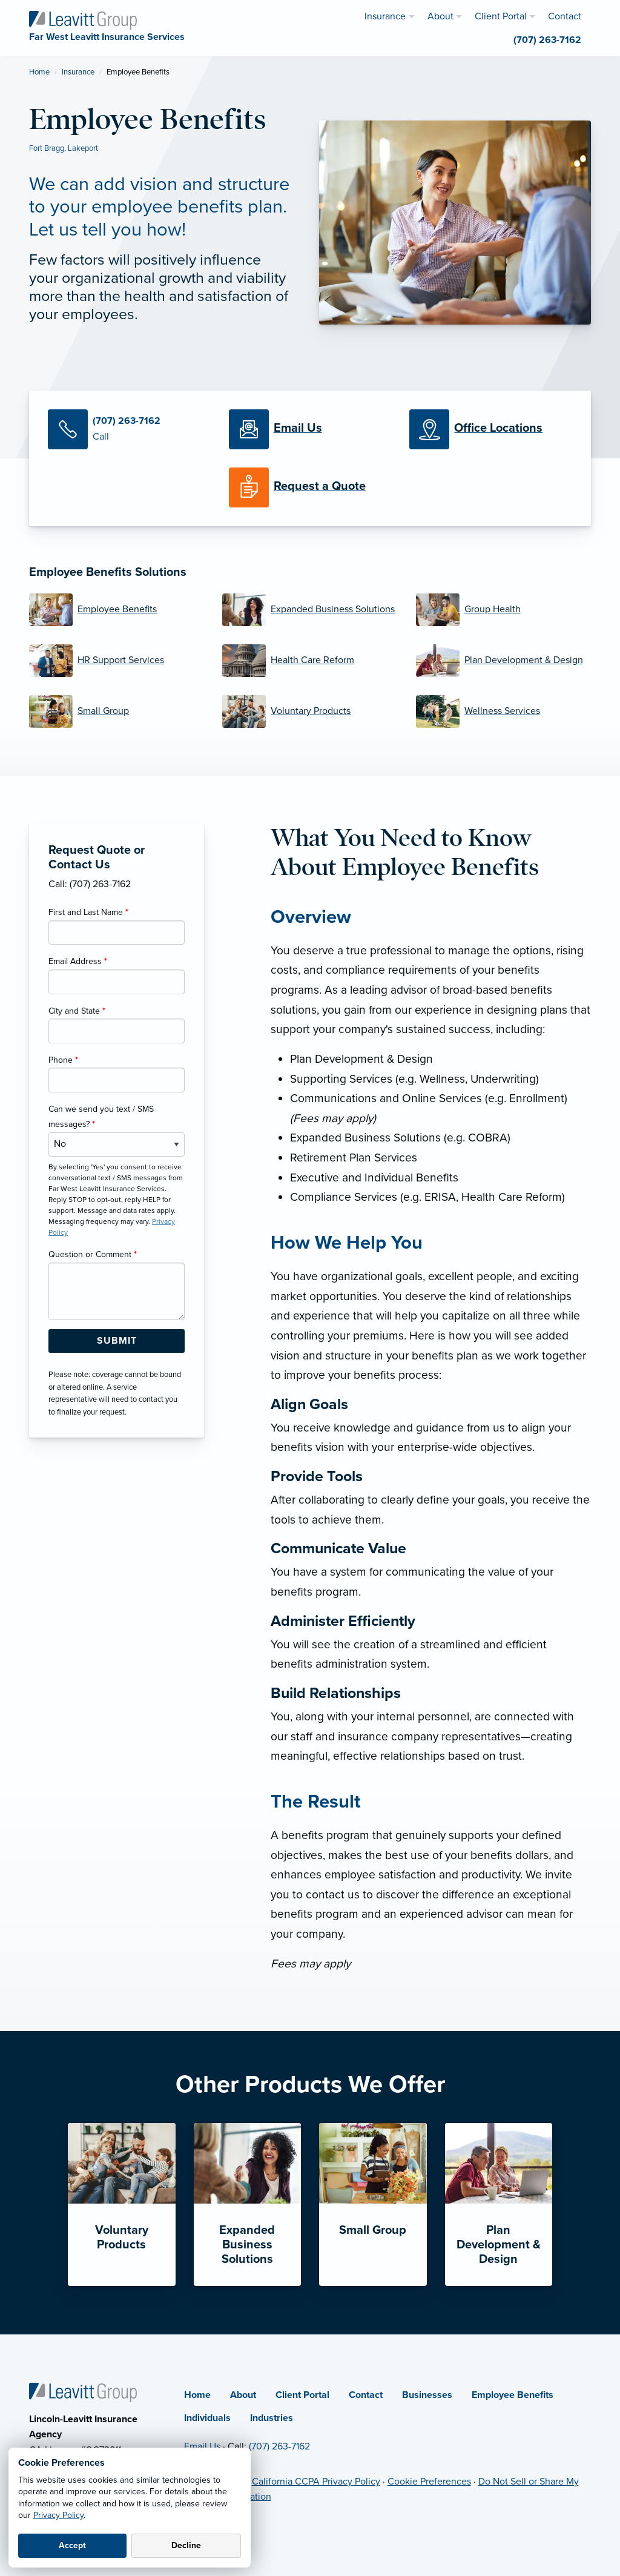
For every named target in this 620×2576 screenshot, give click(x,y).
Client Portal (302, 2395)
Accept (72, 2545)
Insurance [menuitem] (385, 16)
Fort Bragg (46, 148)
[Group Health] (503, 609)
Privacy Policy (58, 2515)
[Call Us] (129, 429)
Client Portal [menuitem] (501, 16)
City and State (76, 1011)
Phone (63, 1060)
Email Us (202, 2446)
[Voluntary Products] (309, 711)
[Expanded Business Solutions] (309, 609)
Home (39, 72)
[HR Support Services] (116, 660)
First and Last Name (88, 912)
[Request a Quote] (310, 487)
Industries (271, 2418)
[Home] (83, 2392)
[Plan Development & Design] (503, 660)
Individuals (207, 2418)
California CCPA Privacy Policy (316, 2481)
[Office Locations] (490, 429)
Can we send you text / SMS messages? (101, 1116)
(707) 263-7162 (279, 2446)
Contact (366, 2395)
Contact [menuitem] (564, 16)
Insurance (78, 72)
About (243, 2395)
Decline (186, 2545)
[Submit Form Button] (116, 1341)
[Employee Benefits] (116, 609)
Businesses (427, 2395)
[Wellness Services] (503, 711)
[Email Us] (298, 429)
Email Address (77, 961)
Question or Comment (92, 1254)
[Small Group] (116, 711)
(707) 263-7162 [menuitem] (547, 40)
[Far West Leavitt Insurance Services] (83, 19)
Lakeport (83, 148)
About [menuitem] (440, 16)
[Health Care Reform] (309, 660)
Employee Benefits (512, 2395)
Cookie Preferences (429, 2481)
